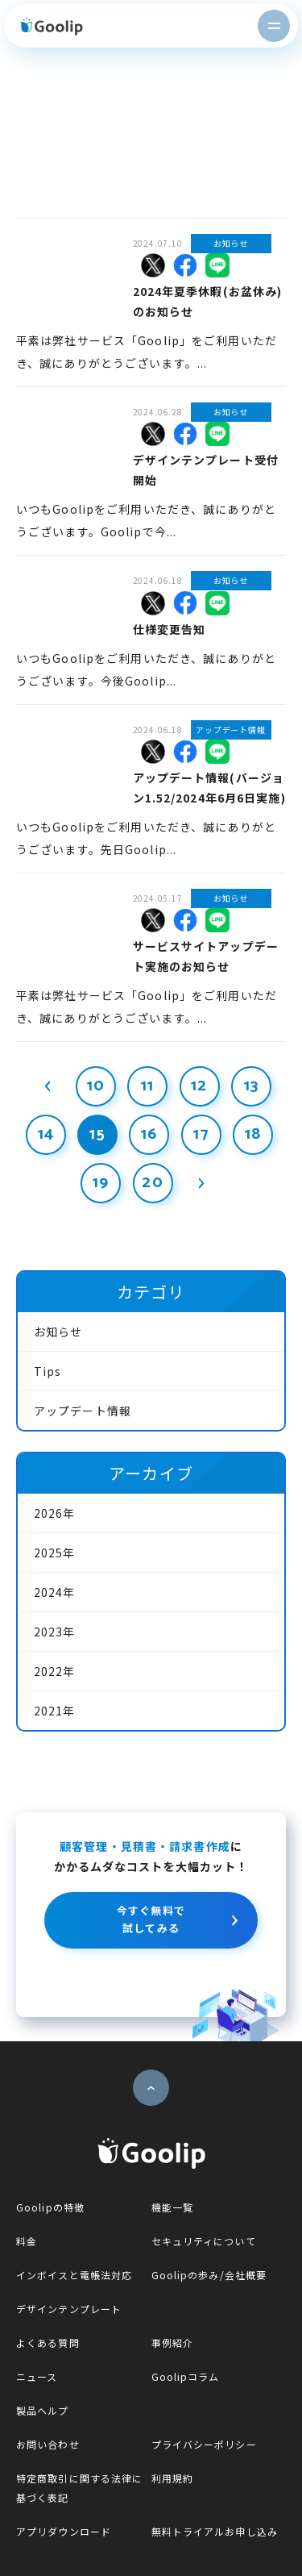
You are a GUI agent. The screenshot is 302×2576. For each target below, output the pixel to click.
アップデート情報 (82, 1411)
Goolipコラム (185, 2376)
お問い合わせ (48, 2444)
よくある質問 (48, 2342)
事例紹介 (172, 2342)
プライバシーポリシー (204, 2444)
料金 (26, 2241)
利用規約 (172, 2478)
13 (251, 1086)
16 (149, 1134)
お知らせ (58, 1331)
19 (101, 1182)
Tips (47, 1371)
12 (199, 1086)
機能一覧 (172, 2207)
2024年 (55, 1592)
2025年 (55, 1552)
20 (152, 1182)
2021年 (55, 1711)
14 (46, 1134)
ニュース (36, 2376)
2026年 (55, 1513)
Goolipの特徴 (50, 2207)
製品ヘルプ (42, 2410)
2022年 (55, 1671)
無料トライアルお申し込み (214, 2531)
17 (200, 1134)
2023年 (55, 1632)
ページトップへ (151, 2088)
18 (253, 1134)
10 (96, 1086)
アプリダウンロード (63, 2531)
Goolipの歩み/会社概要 (209, 2275)
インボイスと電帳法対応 (74, 2275)
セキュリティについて (203, 2241)
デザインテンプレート (69, 2308)
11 (147, 1086)
